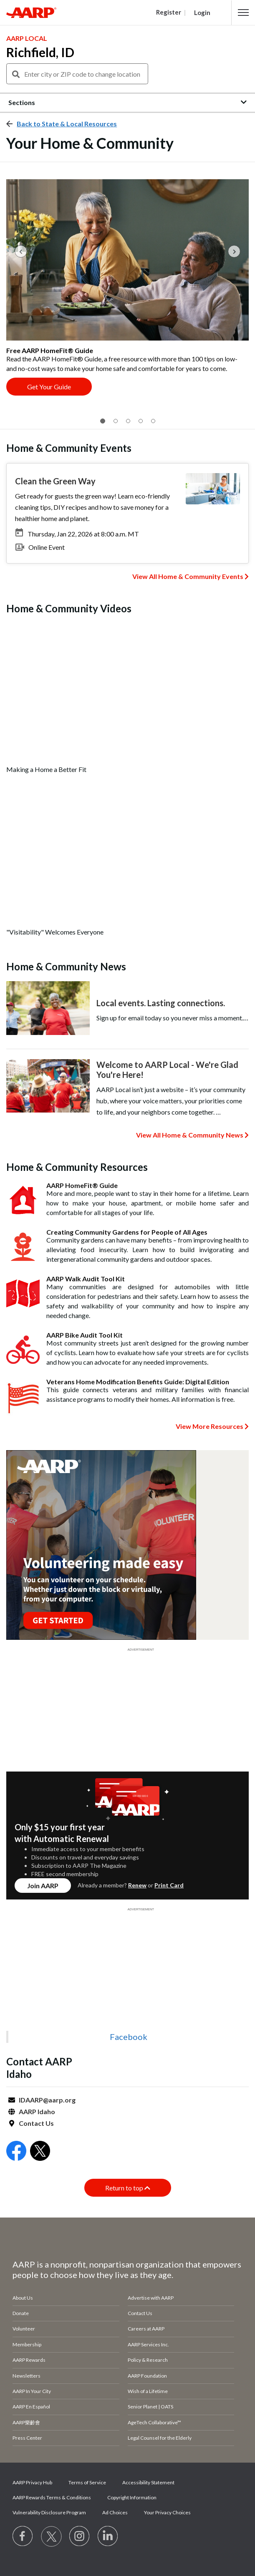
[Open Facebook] (16, 2152)
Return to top (127, 2188)
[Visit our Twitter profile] (51, 2536)
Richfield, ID (40, 52)
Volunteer (24, 2328)
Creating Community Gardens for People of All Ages (126, 1232)
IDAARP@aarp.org (47, 2100)
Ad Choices (115, 2512)
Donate (21, 2313)
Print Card (169, 1885)
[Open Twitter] (40, 2152)
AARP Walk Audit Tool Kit (85, 1279)
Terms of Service (87, 2482)
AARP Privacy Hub (32, 2482)
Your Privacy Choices (167, 2512)
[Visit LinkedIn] (108, 2536)
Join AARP (42, 1885)
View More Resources (209, 1426)
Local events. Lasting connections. (160, 1003)
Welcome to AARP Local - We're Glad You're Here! (167, 1070)
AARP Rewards (29, 2360)
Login (202, 12)
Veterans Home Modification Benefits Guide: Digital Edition (137, 1382)
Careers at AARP (146, 2328)
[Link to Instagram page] (79, 2536)
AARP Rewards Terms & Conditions (52, 2497)
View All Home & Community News (189, 1135)
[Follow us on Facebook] (23, 2536)
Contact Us (36, 2123)
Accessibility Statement (148, 2482)
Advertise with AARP (151, 2298)
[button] (243, 12)
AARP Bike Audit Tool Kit (84, 1335)
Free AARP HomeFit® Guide (49, 350)
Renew (137, 1885)
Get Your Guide (49, 387)
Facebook (128, 2037)
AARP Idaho (37, 2111)
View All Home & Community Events (187, 576)
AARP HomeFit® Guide (82, 1185)
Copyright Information (132, 2497)
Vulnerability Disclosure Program (49, 2512)
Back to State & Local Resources (67, 124)
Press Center (27, 2438)
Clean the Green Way (55, 481)
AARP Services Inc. (148, 2344)
